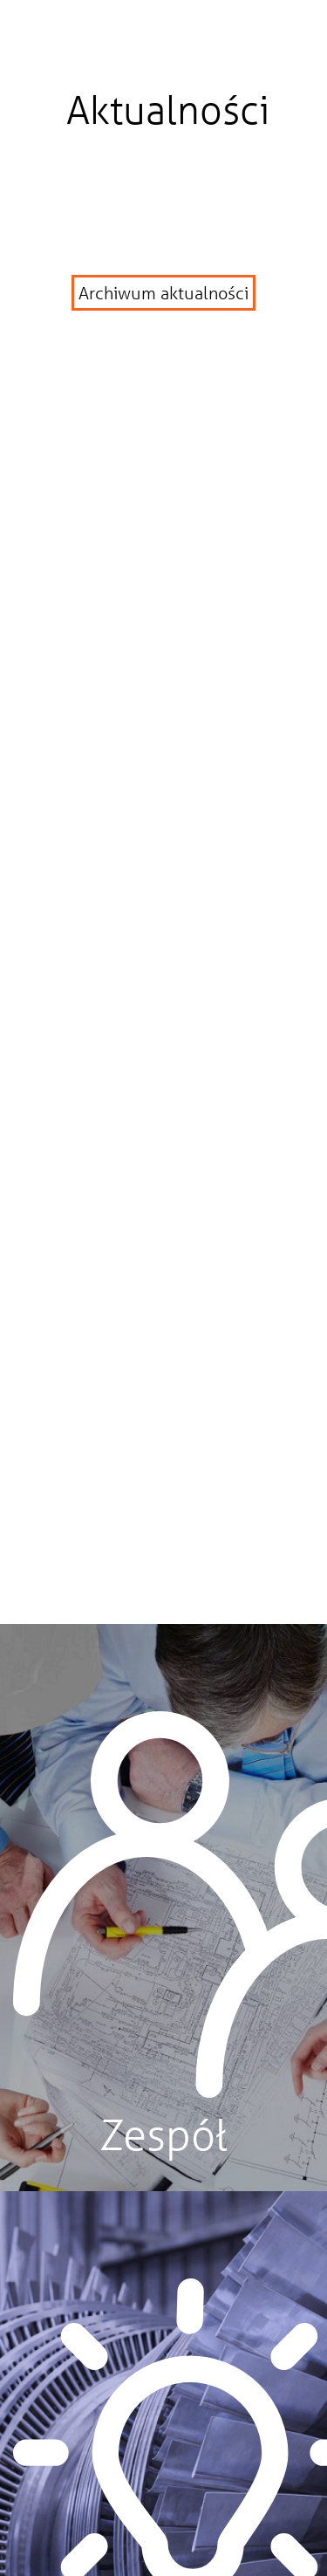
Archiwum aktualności (163, 293)
